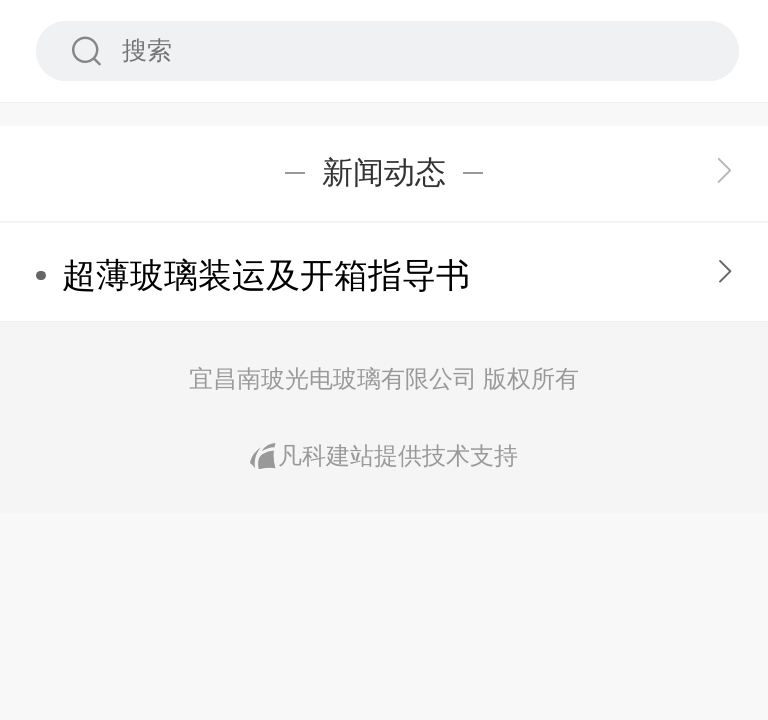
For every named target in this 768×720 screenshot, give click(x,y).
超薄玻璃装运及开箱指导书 (266, 275)
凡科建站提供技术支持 (384, 455)
